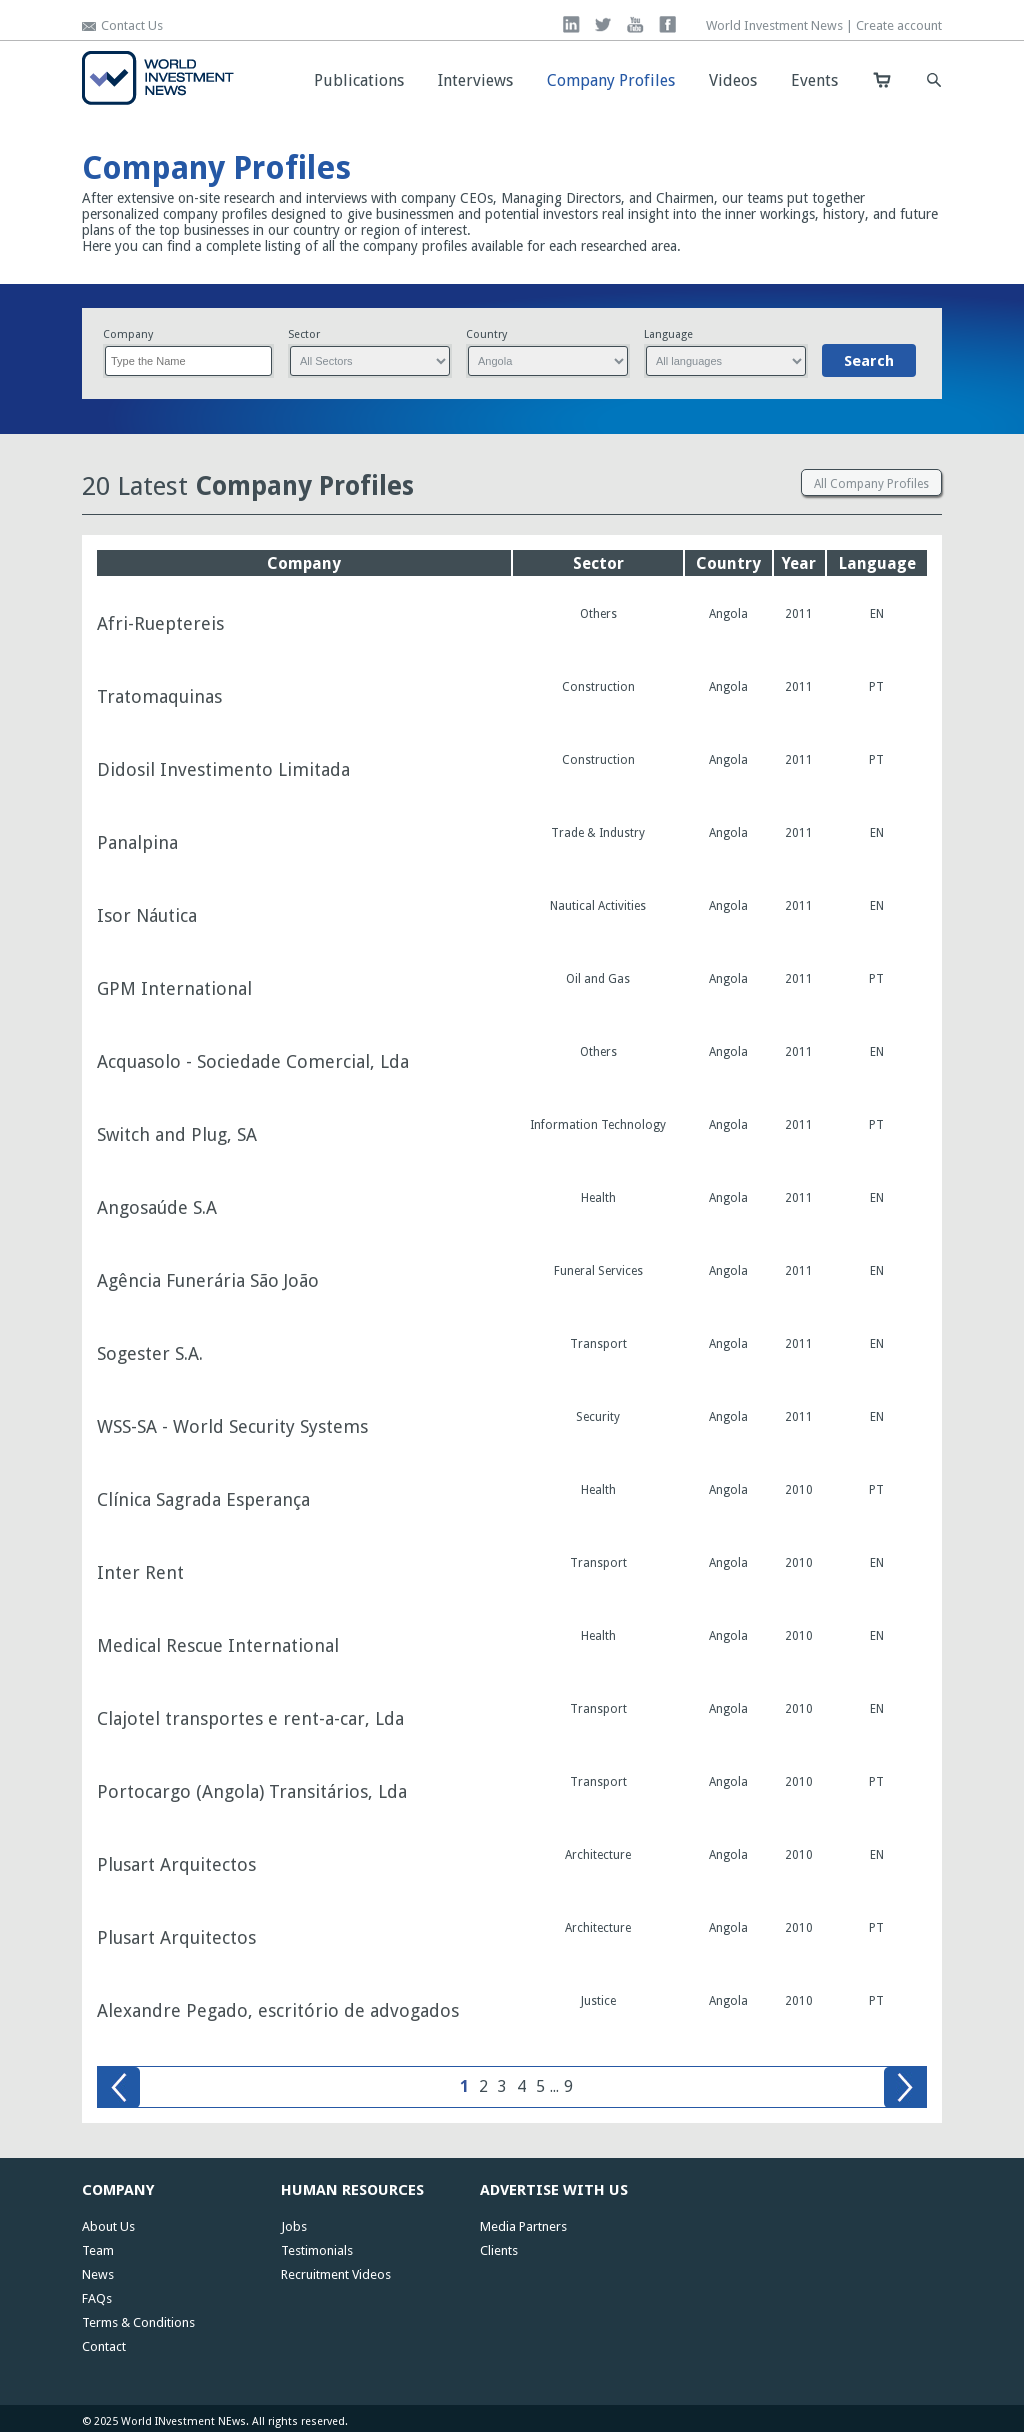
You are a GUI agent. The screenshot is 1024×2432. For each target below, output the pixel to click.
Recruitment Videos (336, 2274)
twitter (603, 24)
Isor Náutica (147, 916)
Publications (359, 80)
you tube (635, 24)
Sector (304, 334)
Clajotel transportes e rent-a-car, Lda (250, 1719)
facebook (667, 24)
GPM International (174, 989)
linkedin (571, 24)
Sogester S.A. (150, 1354)
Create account (899, 25)
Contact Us (132, 25)
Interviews (475, 80)
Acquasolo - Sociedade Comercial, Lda (253, 1062)
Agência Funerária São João (208, 1281)
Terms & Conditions (138, 2322)
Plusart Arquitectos (176, 1865)
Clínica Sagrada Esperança (203, 1500)
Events (814, 80)
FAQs (97, 2298)
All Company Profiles (871, 484)
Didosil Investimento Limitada (223, 770)
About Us (108, 2226)
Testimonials (317, 2250)
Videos (733, 80)
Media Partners (523, 2226)
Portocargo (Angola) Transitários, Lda (252, 1792)
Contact (104, 2346)
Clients (499, 2250)
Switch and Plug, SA (177, 1135)
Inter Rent (140, 1573)
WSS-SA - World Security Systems (232, 1427)
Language (668, 334)
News (98, 2274)
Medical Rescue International (218, 1646)
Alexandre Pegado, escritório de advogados (278, 2011)
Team (98, 2250)
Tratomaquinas (159, 697)
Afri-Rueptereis (160, 624)
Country (486, 334)
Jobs (294, 2226)
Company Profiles (611, 80)
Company (128, 334)
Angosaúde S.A (157, 1208)
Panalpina (137, 843)
